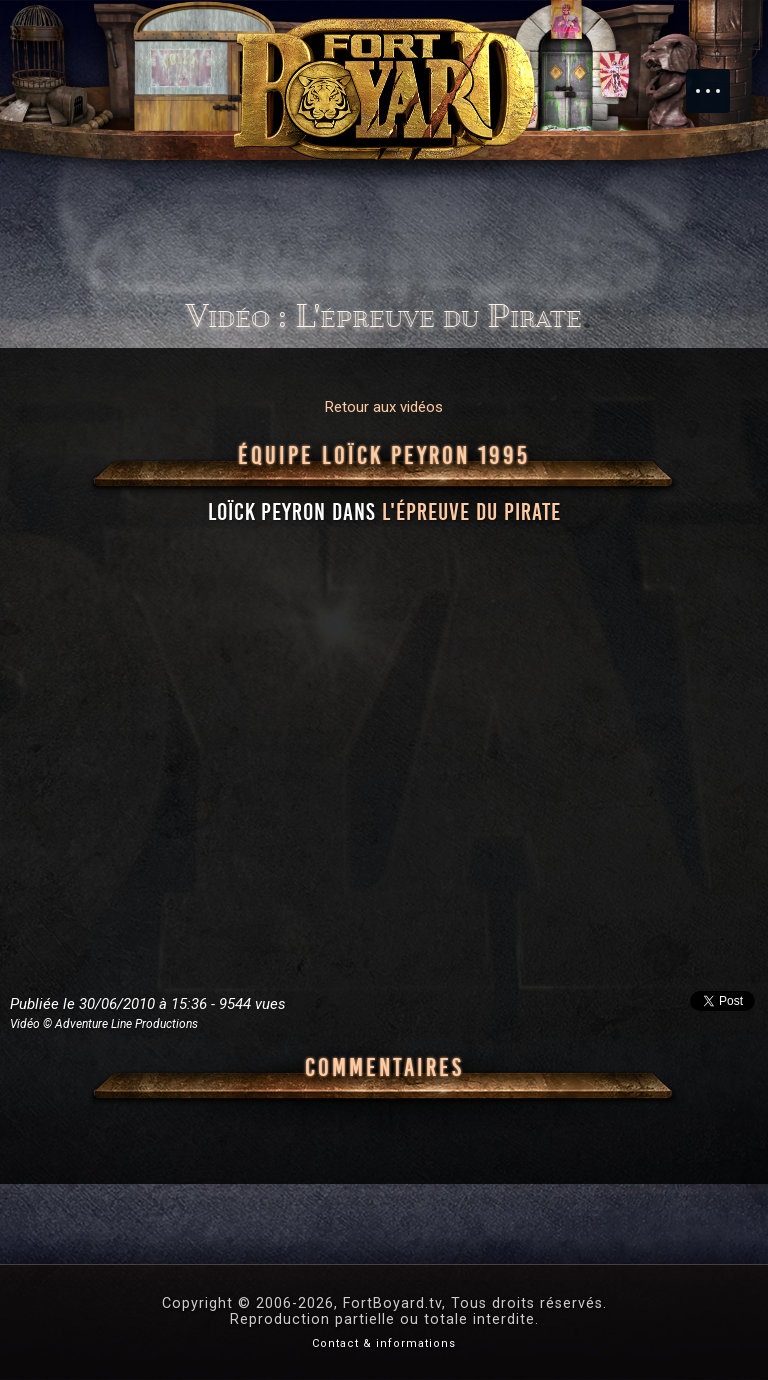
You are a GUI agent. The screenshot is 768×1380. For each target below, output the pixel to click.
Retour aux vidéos (384, 407)
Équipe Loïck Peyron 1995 (384, 456)
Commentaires (384, 1068)
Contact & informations (384, 1343)
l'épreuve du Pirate (471, 512)
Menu (718, 81)
